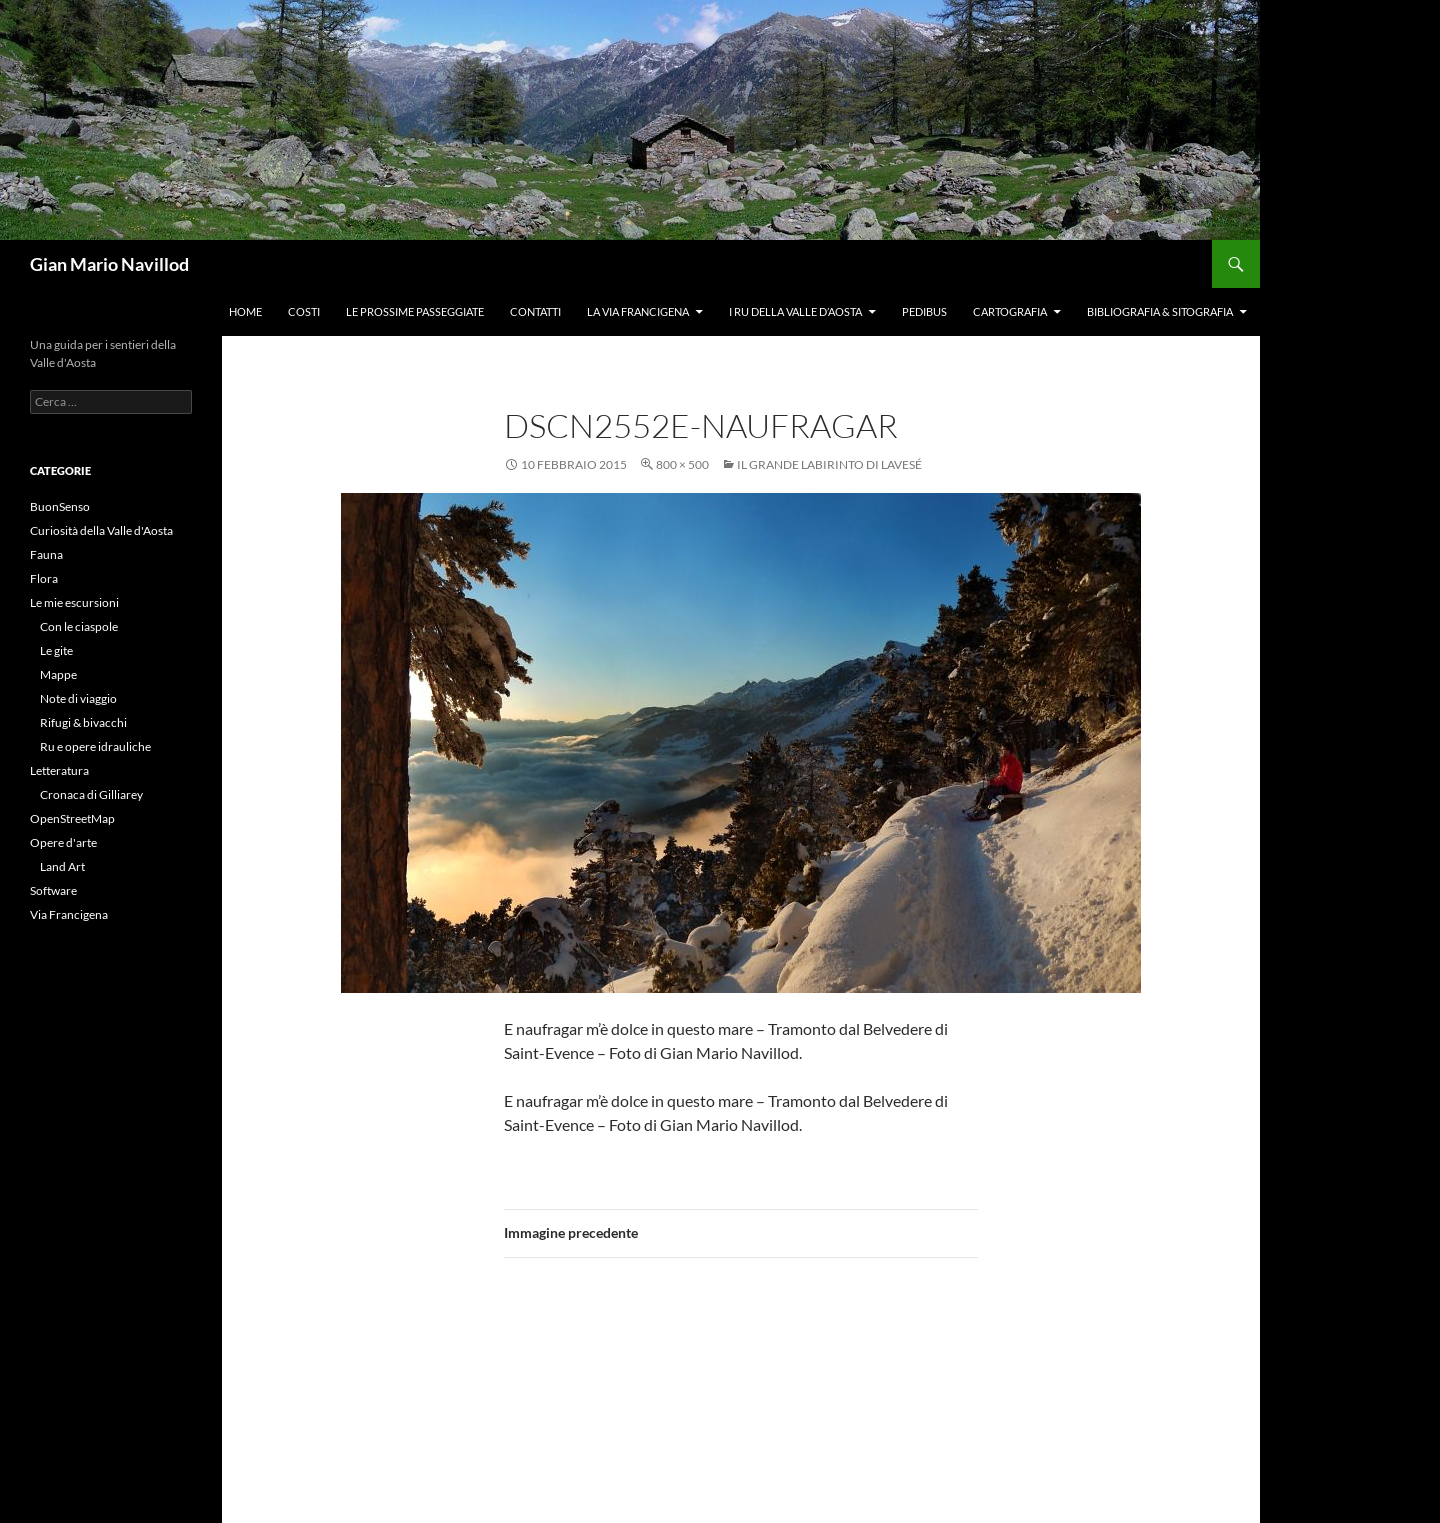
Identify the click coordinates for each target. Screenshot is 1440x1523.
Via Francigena (69, 914)
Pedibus (924, 311)
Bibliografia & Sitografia (1160, 311)
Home (245, 311)
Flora (44, 578)
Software (53, 890)
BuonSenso (60, 506)
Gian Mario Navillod (109, 264)
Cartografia (1010, 311)
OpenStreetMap (72, 818)
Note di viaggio (78, 698)
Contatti (535, 311)
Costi (304, 311)
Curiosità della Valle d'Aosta (101, 530)
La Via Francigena (638, 311)
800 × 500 (682, 464)
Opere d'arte (63, 842)
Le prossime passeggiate (415, 311)
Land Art (62, 866)
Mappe (58, 674)
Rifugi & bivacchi (83, 722)
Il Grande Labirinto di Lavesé (829, 464)
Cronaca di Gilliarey (91, 794)
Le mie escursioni (74, 602)
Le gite (56, 650)
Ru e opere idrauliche (95, 746)
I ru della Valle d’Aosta (795, 311)
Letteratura (59, 770)
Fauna (46, 554)
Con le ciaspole (79, 626)
